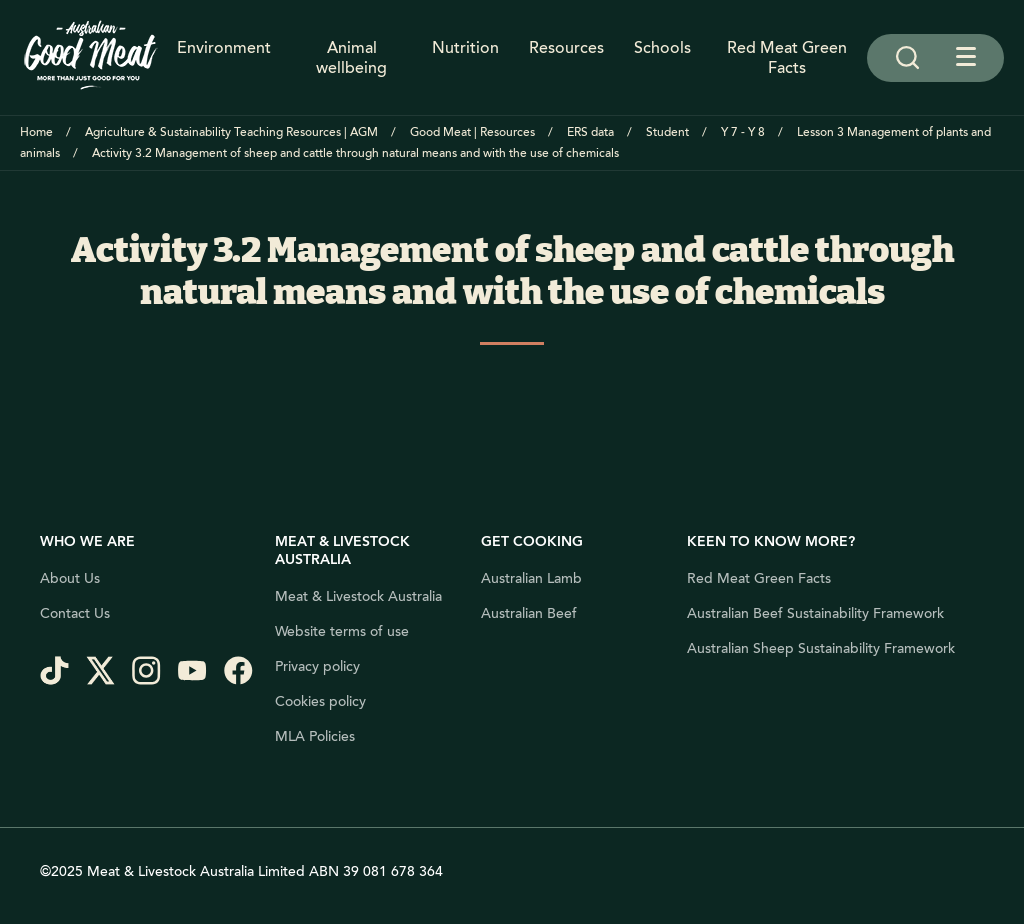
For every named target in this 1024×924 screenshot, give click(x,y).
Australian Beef (529, 614)
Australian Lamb (531, 579)
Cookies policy (320, 702)
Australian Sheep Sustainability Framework (821, 649)
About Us (70, 579)
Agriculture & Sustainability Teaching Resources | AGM (231, 132)
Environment (224, 49)
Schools (662, 49)
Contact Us (75, 614)
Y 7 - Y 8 (743, 132)
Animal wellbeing (351, 58)
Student (667, 132)
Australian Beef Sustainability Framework (815, 614)
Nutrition (465, 49)
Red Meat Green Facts (787, 58)
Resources (566, 49)
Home (36, 132)
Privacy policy (317, 667)
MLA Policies (315, 737)
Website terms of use (342, 632)
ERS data (590, 132)
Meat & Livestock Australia (358, 597)
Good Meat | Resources (472, 132)
